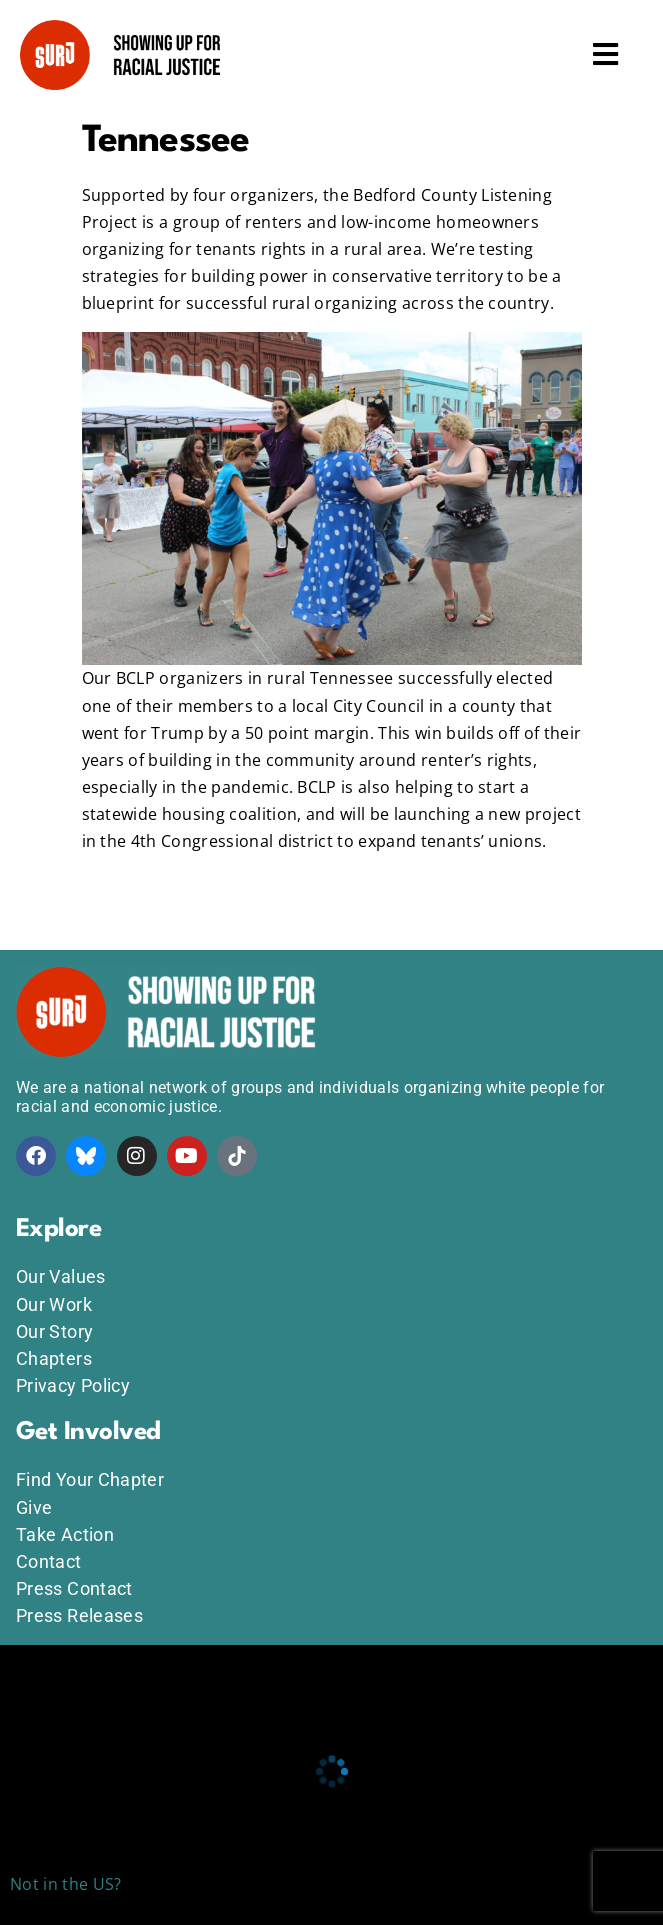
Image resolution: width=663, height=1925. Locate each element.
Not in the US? (65, 1884)
